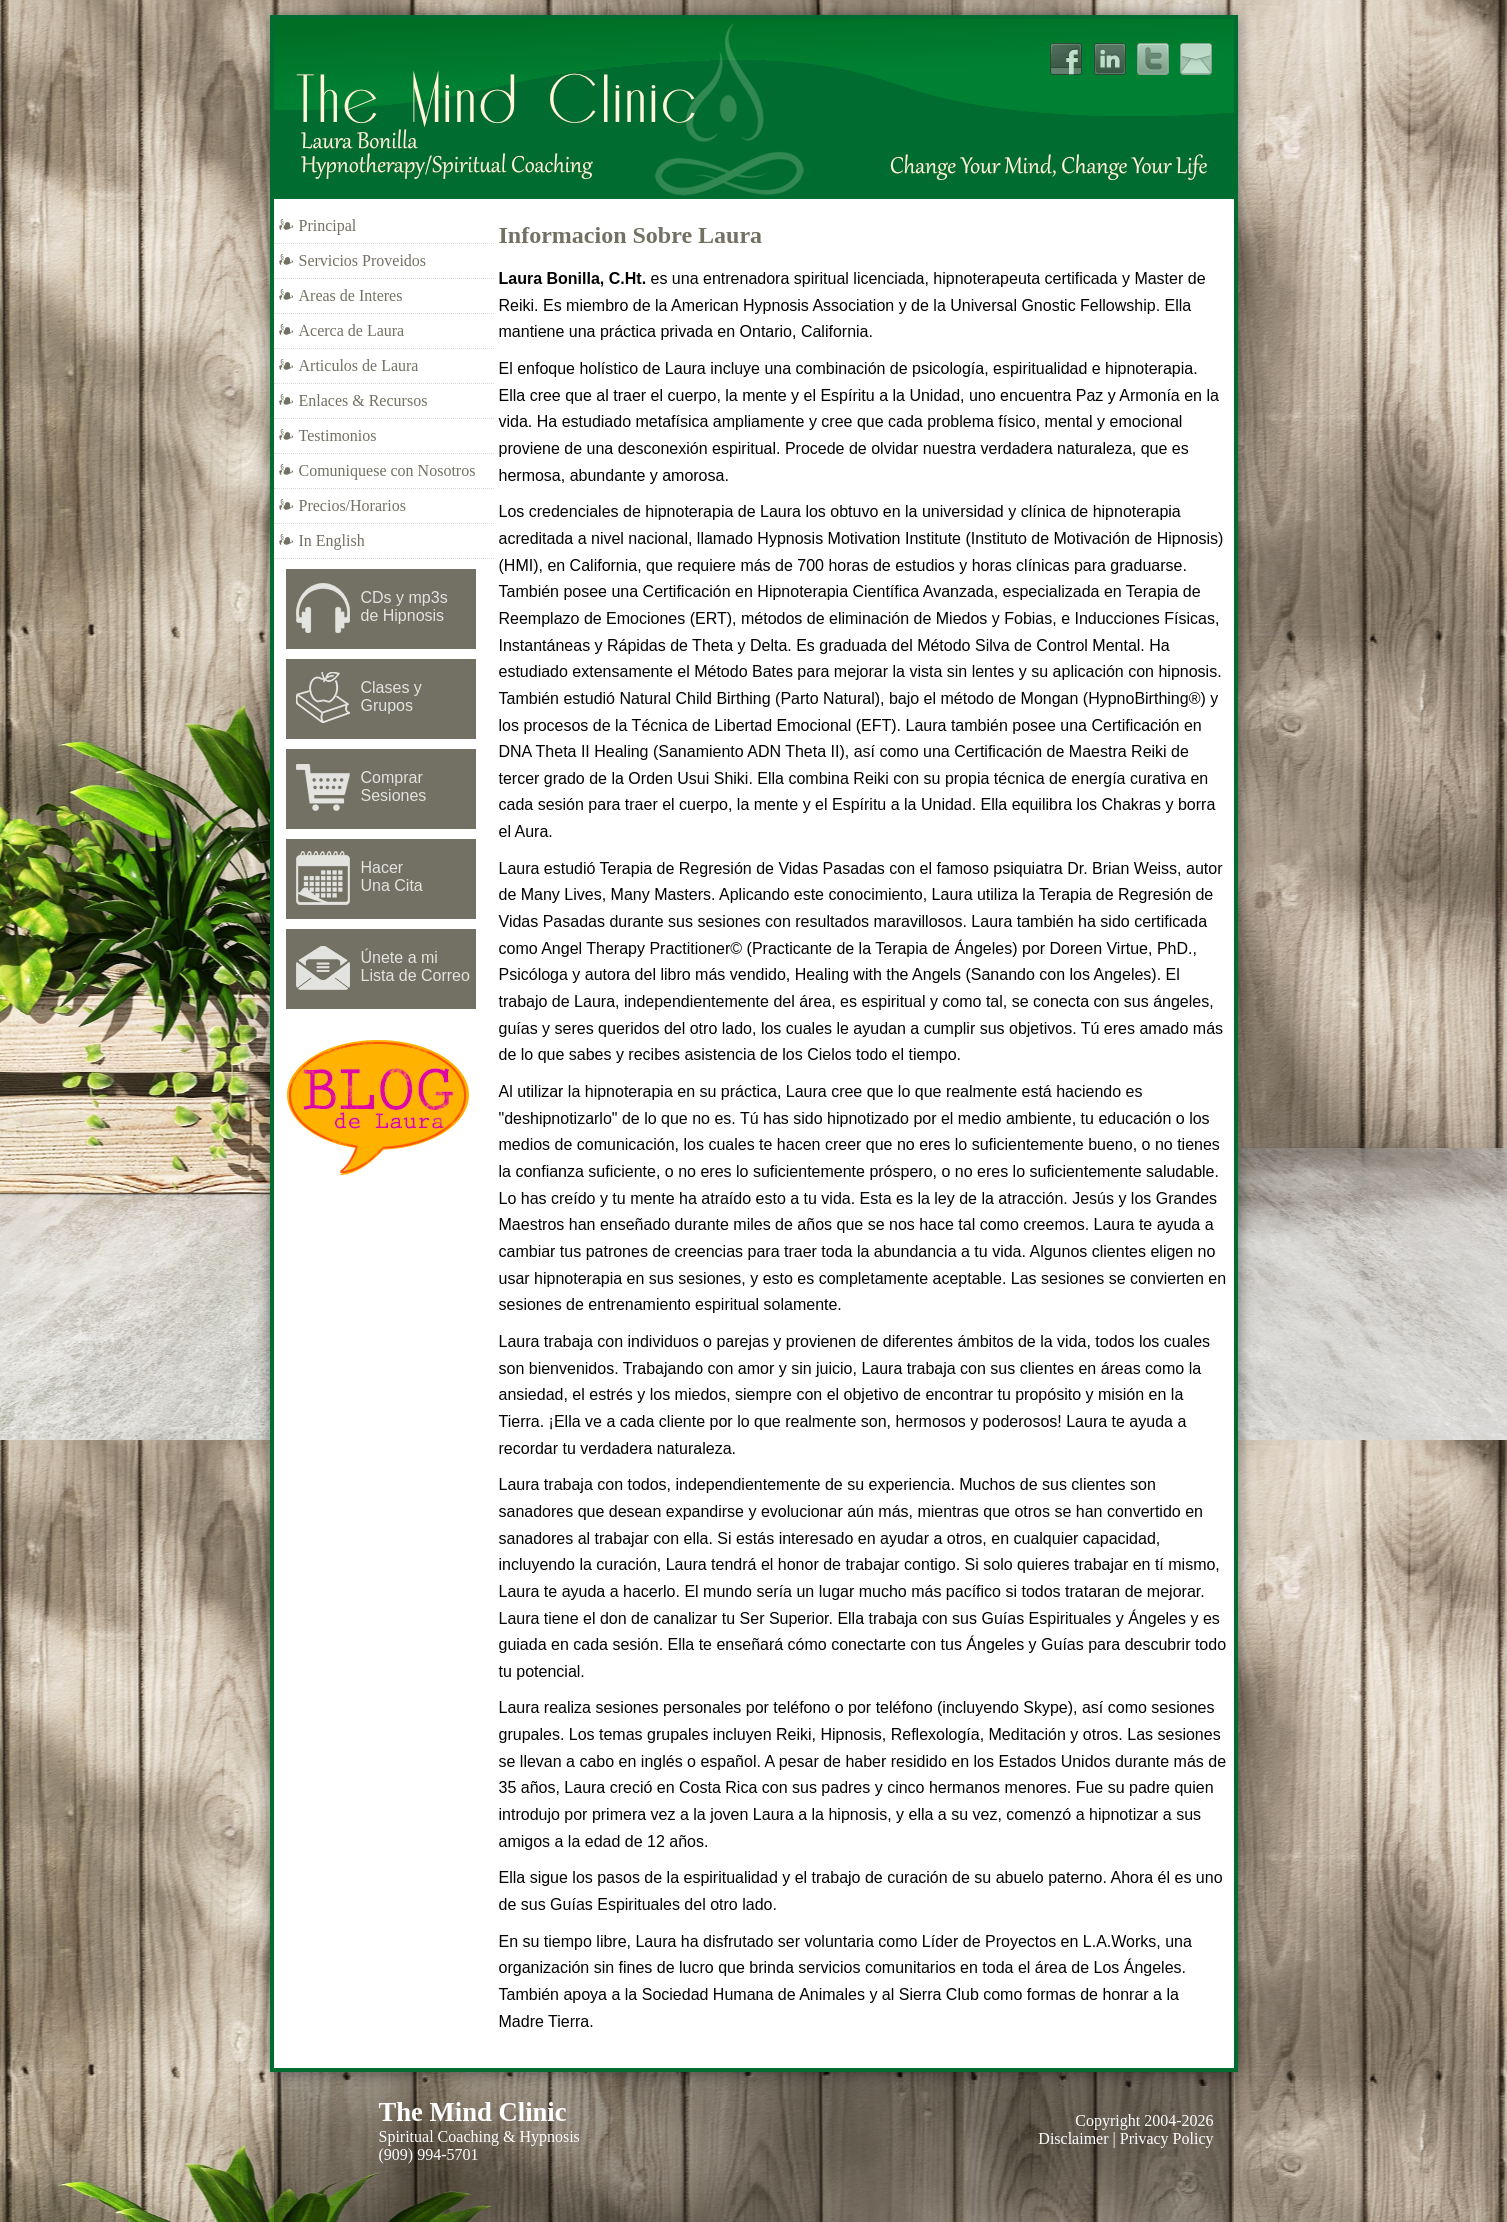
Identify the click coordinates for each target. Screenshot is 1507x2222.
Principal (328, 225)
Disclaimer (1073, 2138)
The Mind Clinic (473, 2112)
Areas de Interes (351, 295)
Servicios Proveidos (363, 260)
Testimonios (338, 435)
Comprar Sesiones (394, 786)
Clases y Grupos (391, 696)
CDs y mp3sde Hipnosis (404, 606)
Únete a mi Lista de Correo (415, 966)
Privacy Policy (1167, 2138)
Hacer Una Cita (392, 876)
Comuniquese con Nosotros (387, 470)
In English (332, 540)
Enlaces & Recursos (363, 400)
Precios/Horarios (353, 505)
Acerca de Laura (352, 330)
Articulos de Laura (359, 365)
